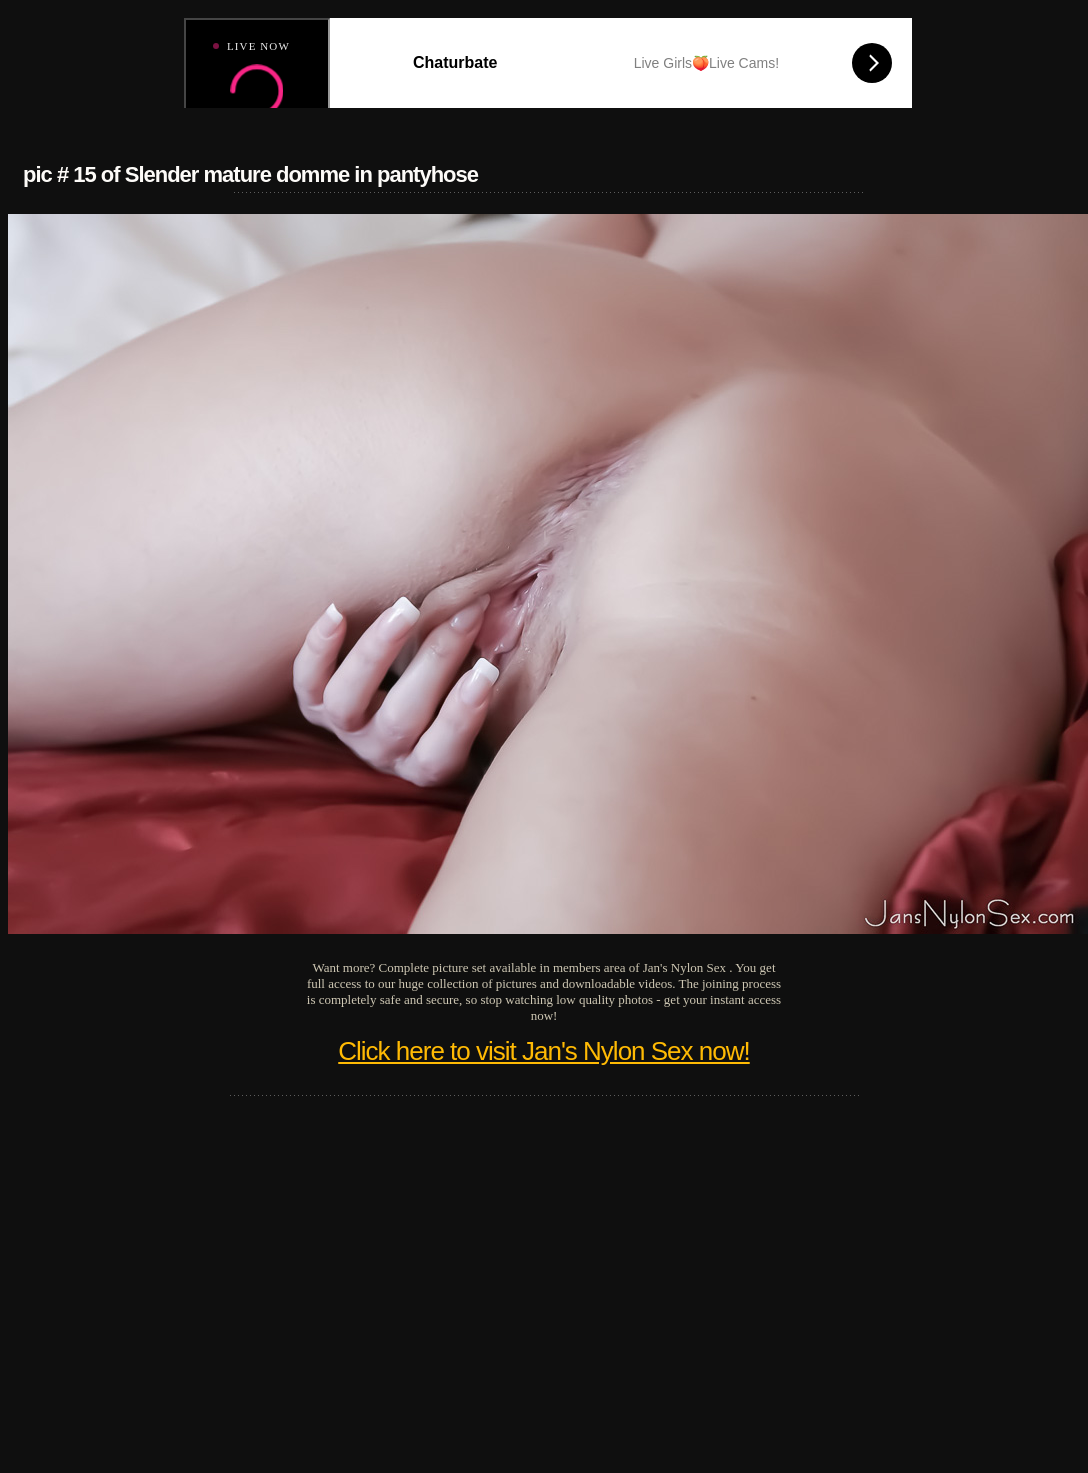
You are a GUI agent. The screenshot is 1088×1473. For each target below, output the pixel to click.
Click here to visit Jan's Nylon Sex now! (543, 1051)
